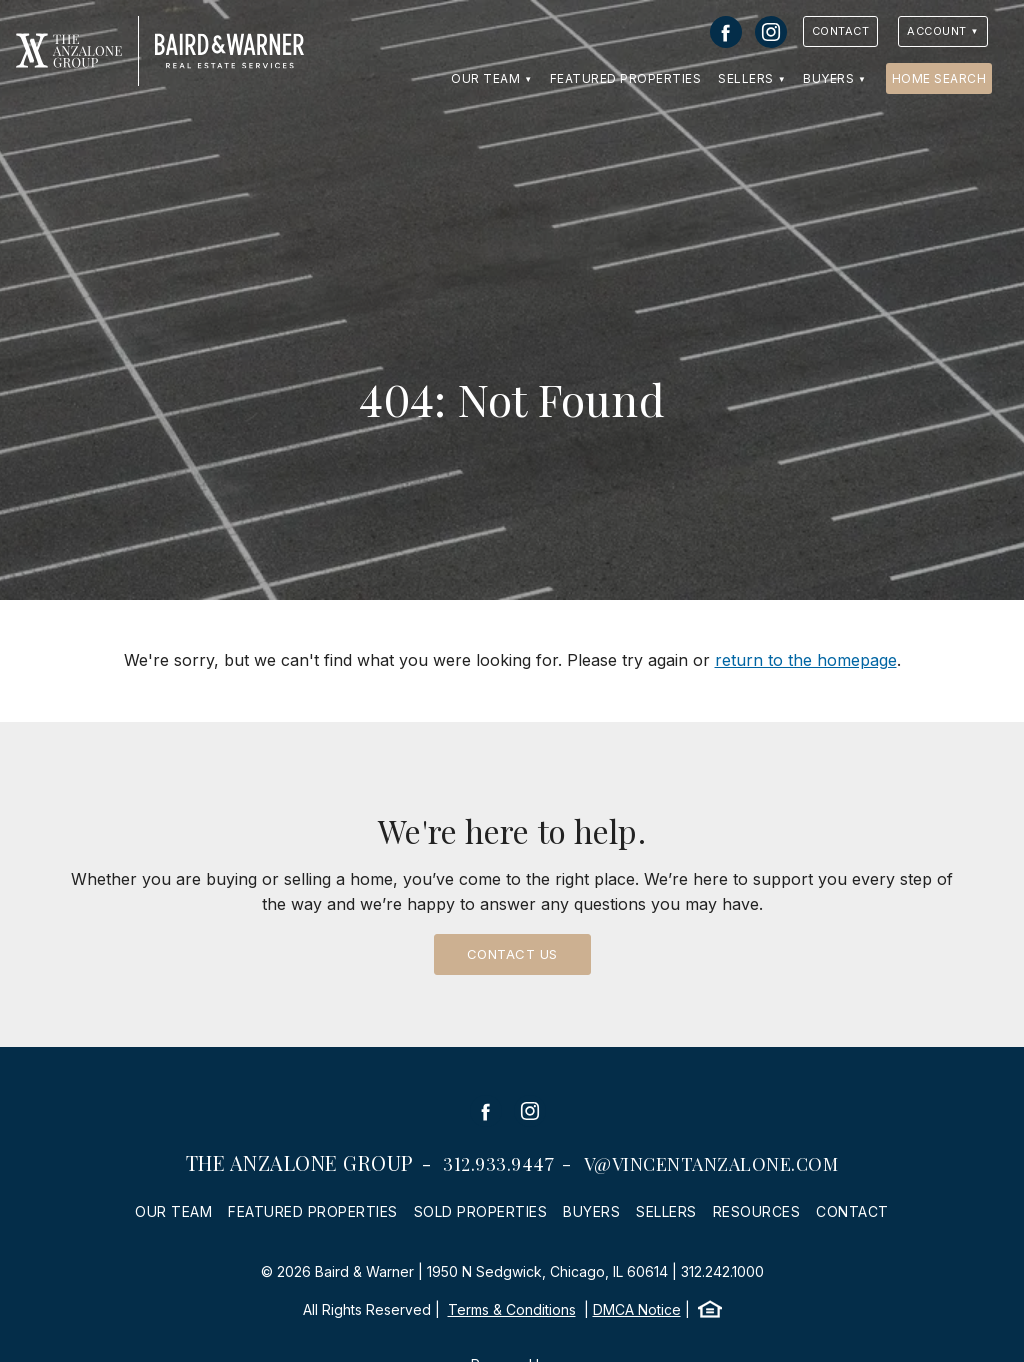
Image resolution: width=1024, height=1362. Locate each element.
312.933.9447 (498, 1164)
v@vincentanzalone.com (711, 1164)
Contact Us (512, 954)
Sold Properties (481, 1211)
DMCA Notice (637, 1309)
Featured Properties (626, 78)
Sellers (746, 78)
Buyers (828, 78)
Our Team (485, 78)
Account (937, 31)
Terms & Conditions (512, 1309)
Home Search (939, 78)
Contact (841, 31)
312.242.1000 (722, 1271)
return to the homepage (806, 660)
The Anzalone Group (300, 1162)
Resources (757, 1211)
